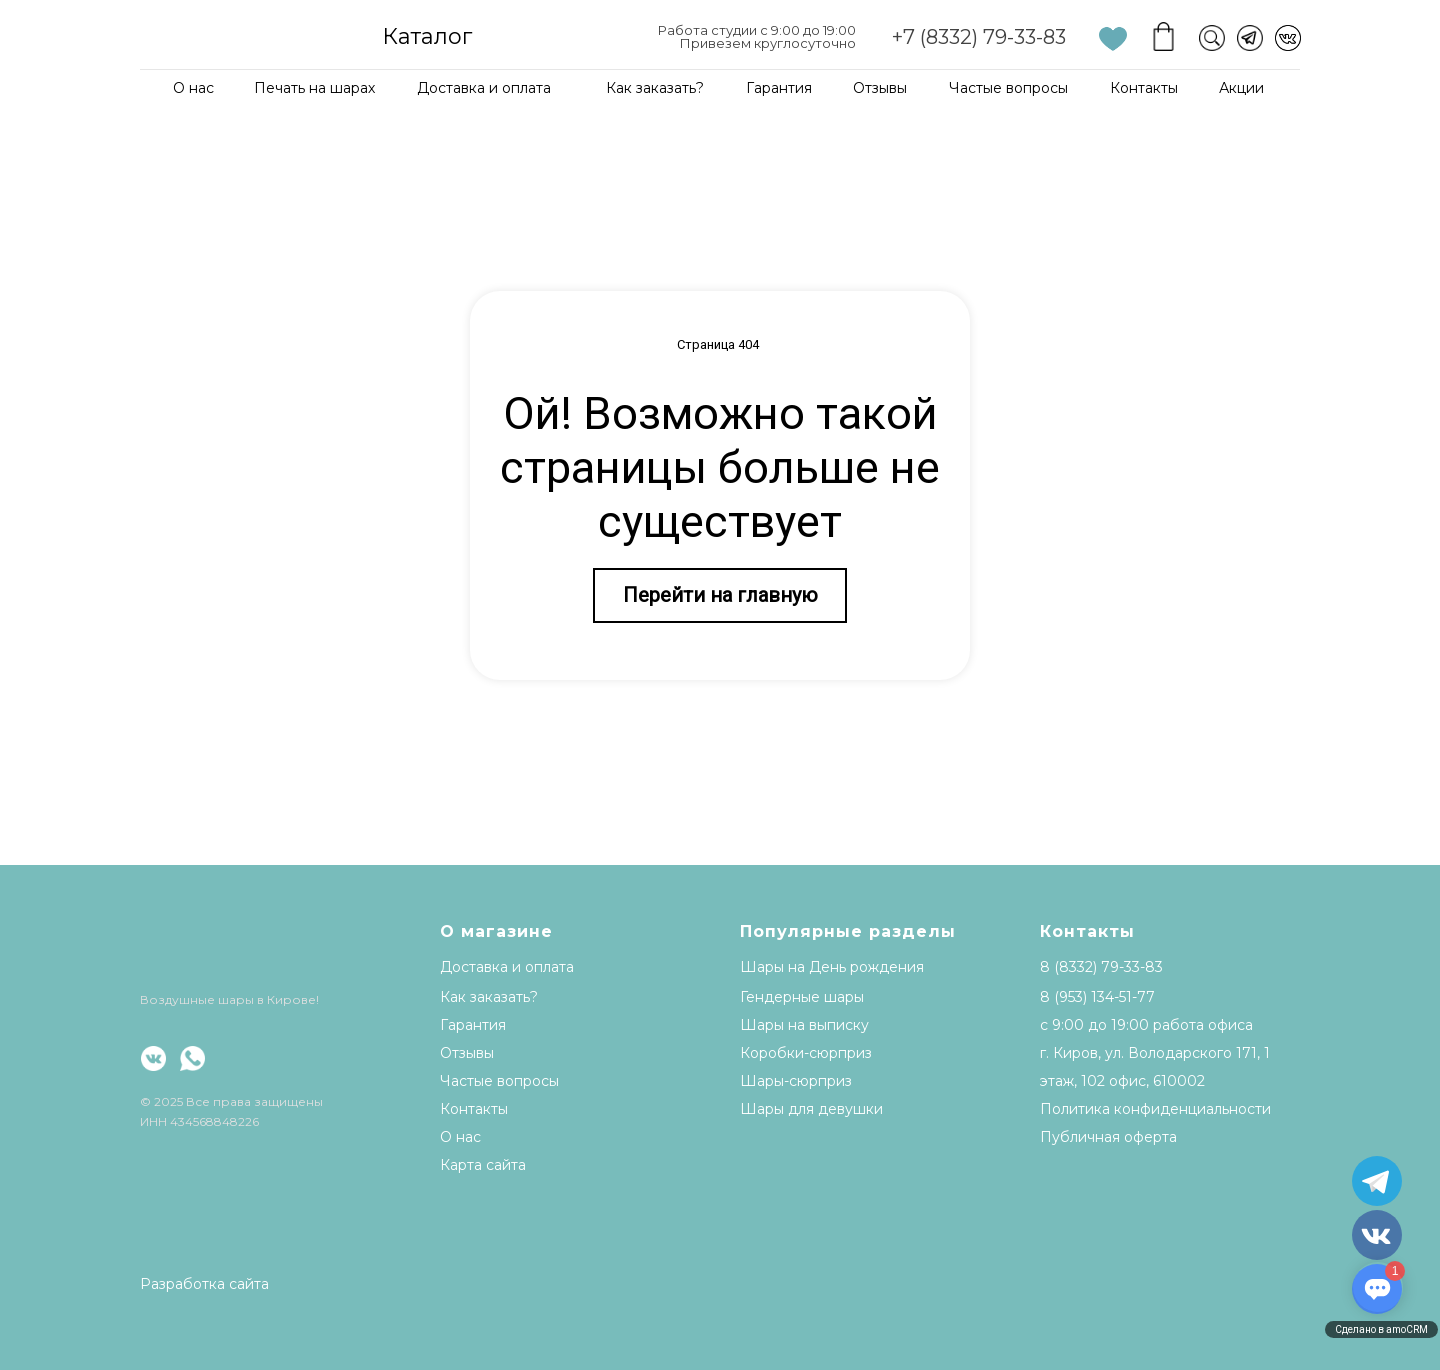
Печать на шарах (314, 88)
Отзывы (880, 88)
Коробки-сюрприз (806, 1053)
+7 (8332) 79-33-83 (979, 37)
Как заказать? (655, 88)
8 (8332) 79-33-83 (1101, 967)
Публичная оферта (1108, 1137)
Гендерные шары (802, 997)
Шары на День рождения (832, 967)
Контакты (1144, 88)
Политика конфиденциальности (1155, 1109)
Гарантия (779, 88)
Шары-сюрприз (796, 1081)
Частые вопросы (1008, 88)
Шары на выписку (804, 1025)
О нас (193, 88)
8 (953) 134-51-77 (1097, 997)
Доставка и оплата (484, 88)
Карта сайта (483, 1165)
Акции (1241, 88)
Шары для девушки (811, 1109)
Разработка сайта (204, 1284)
